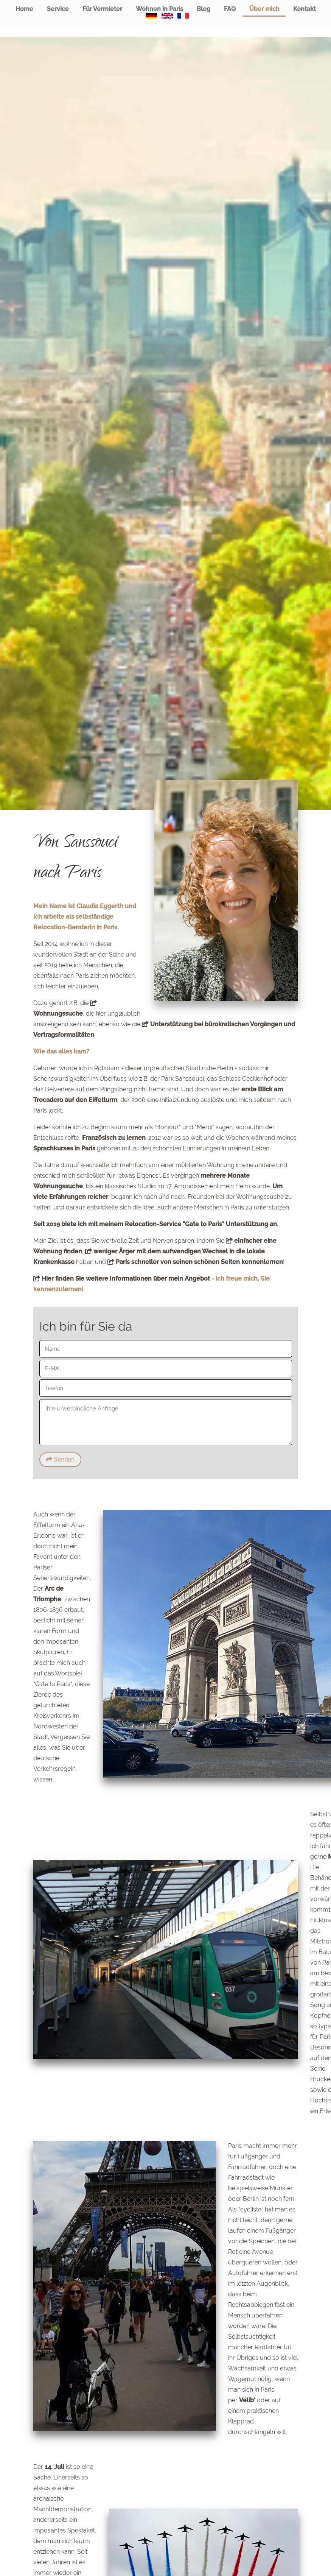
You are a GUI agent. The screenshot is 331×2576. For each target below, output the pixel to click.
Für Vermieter (102, 8)
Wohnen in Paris (159, 8)
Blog (203, 8)
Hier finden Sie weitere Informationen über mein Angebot (121, 1278)
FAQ (230, 8)
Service (58, 8)
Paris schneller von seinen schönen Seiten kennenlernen (195, 1261)
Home (24, 8)
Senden (60, 1459)
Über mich (264, 8)
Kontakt (304, 8)
